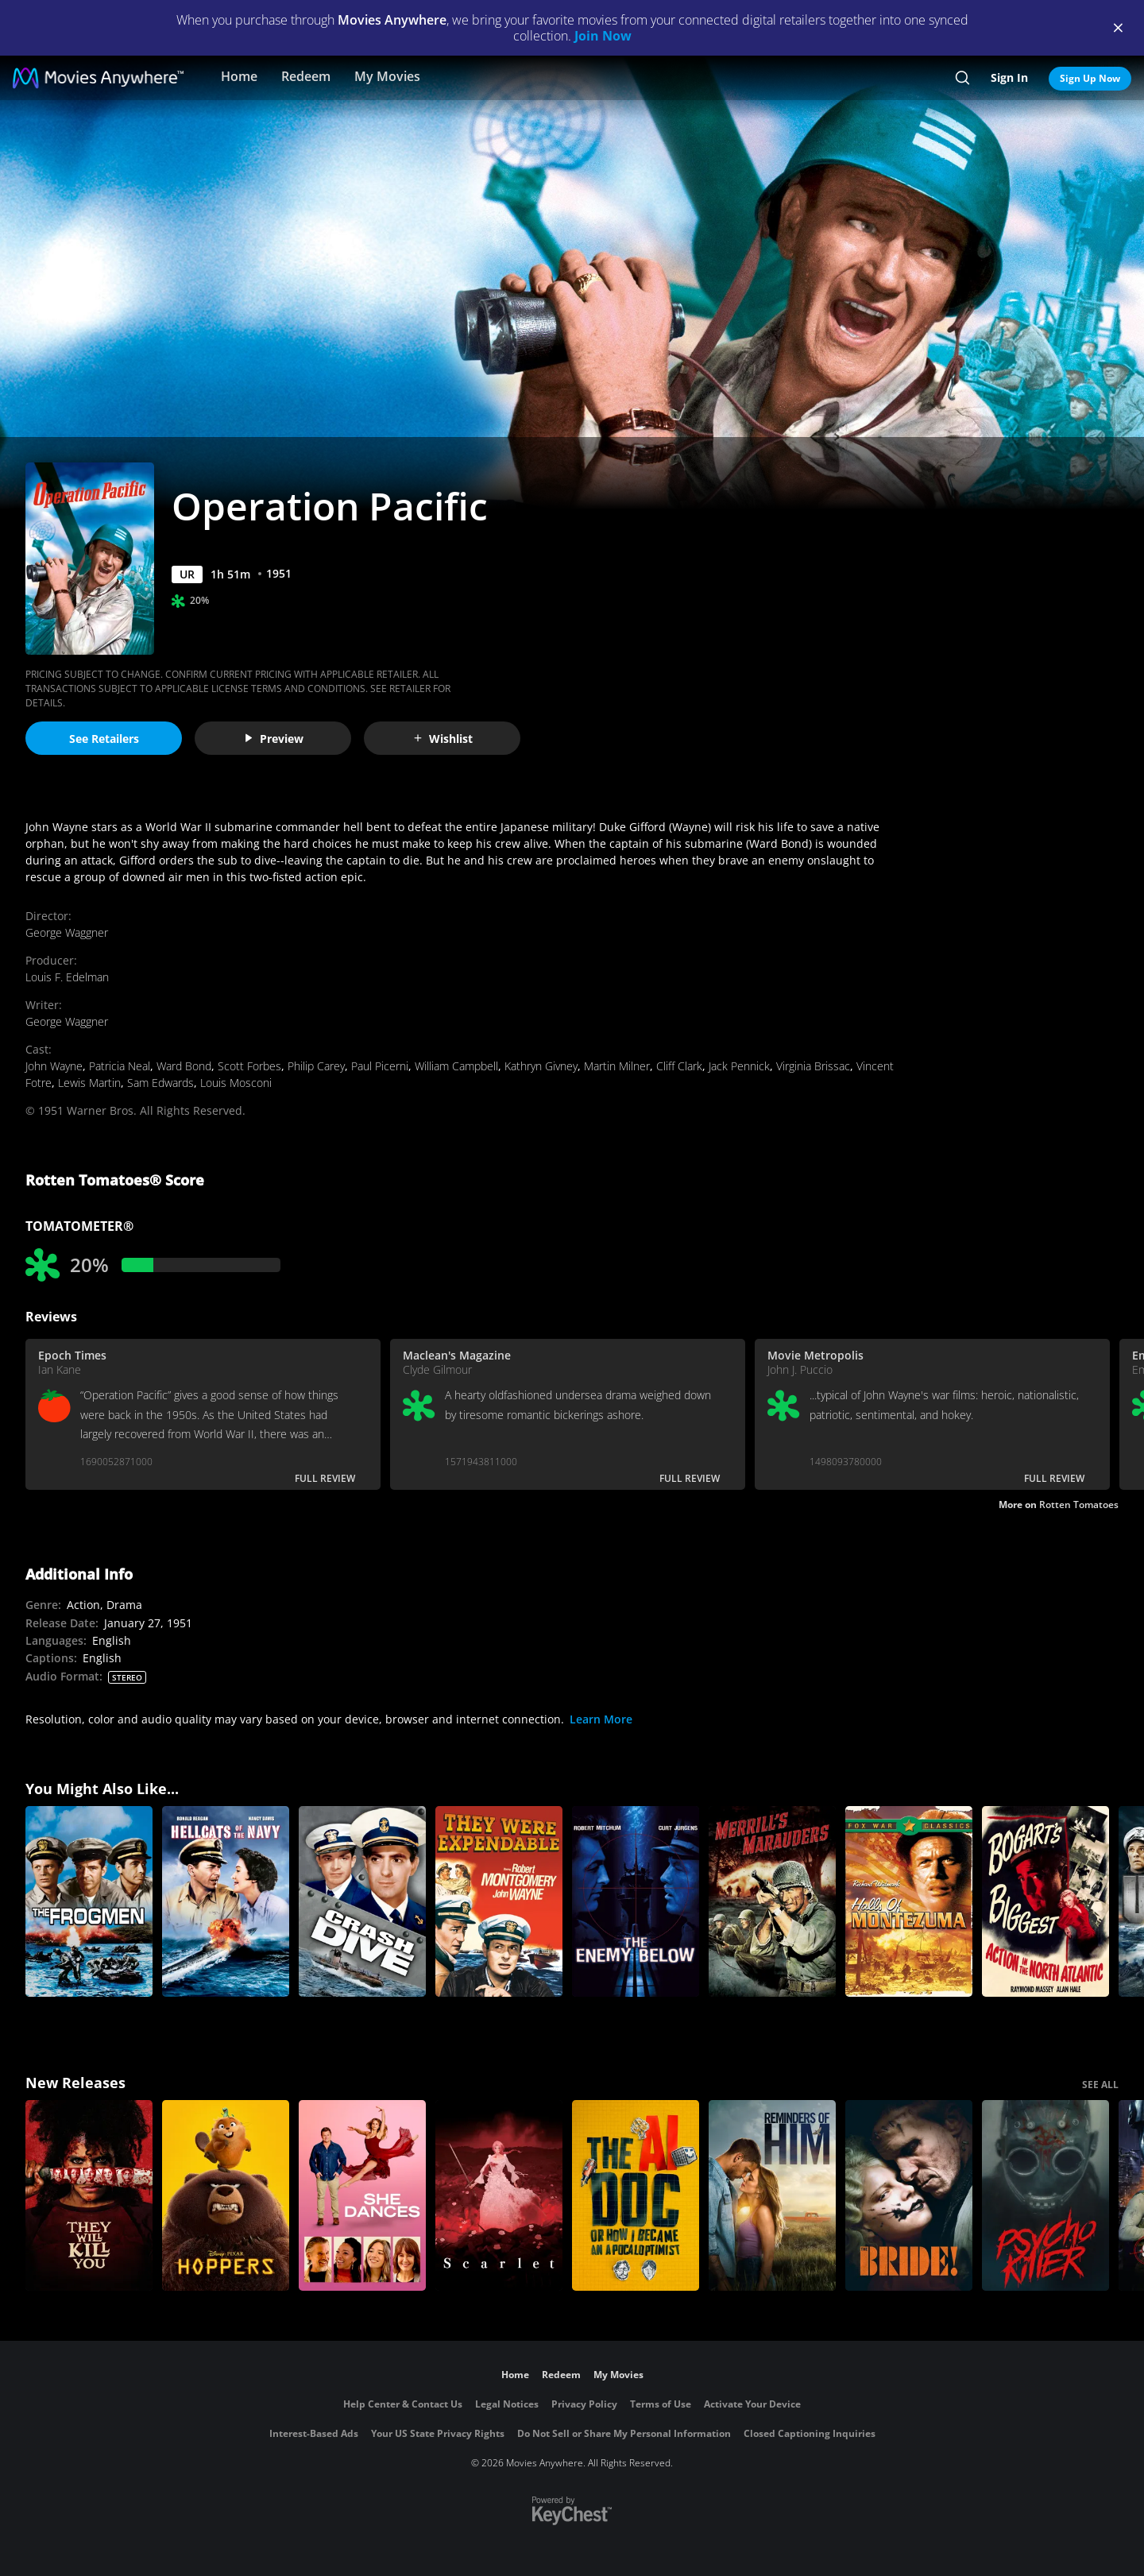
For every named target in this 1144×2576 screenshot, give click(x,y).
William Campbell (456, 1065)
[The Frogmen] (89, 1901)
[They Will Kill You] (89, 2195)
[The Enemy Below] (635, 1901)
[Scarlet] (498, 2195)
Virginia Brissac (813, 1065)
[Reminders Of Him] (772, 2195)
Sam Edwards (160, 1082)
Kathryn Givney (541, 1065)
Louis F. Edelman (67, 976)
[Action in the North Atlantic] (1045, 1901)
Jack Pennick (739, 1065)
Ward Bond (184, 1065)
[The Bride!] (908, 2195)
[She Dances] (362, 2195)
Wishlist (442, 738)
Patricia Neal (119, 1065)
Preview (273, 738)
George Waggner (66, 932)
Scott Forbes (249, 1065)
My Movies (387, 76)
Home (239, 76)
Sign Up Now (1090, 78)
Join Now (603, 35)
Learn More (601, 1719)
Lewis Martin (89, 1082)
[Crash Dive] (362, 1901)
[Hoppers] (225, 2195)
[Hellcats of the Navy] (225, 1901)
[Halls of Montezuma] (908, 1901)
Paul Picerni (379, 1065)
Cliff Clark (679, 1065)
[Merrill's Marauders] (772, 1901)
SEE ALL (1100, 2084)
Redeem (305, 76)
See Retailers (104, 738)
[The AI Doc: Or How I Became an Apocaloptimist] (635, 2195)
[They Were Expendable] (498, 1901)
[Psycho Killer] (1045, 2195)
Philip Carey (316, 1065)
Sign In (1009, 77)
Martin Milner (617, 1065)
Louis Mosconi (236, 1082)
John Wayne (54, 1065)
